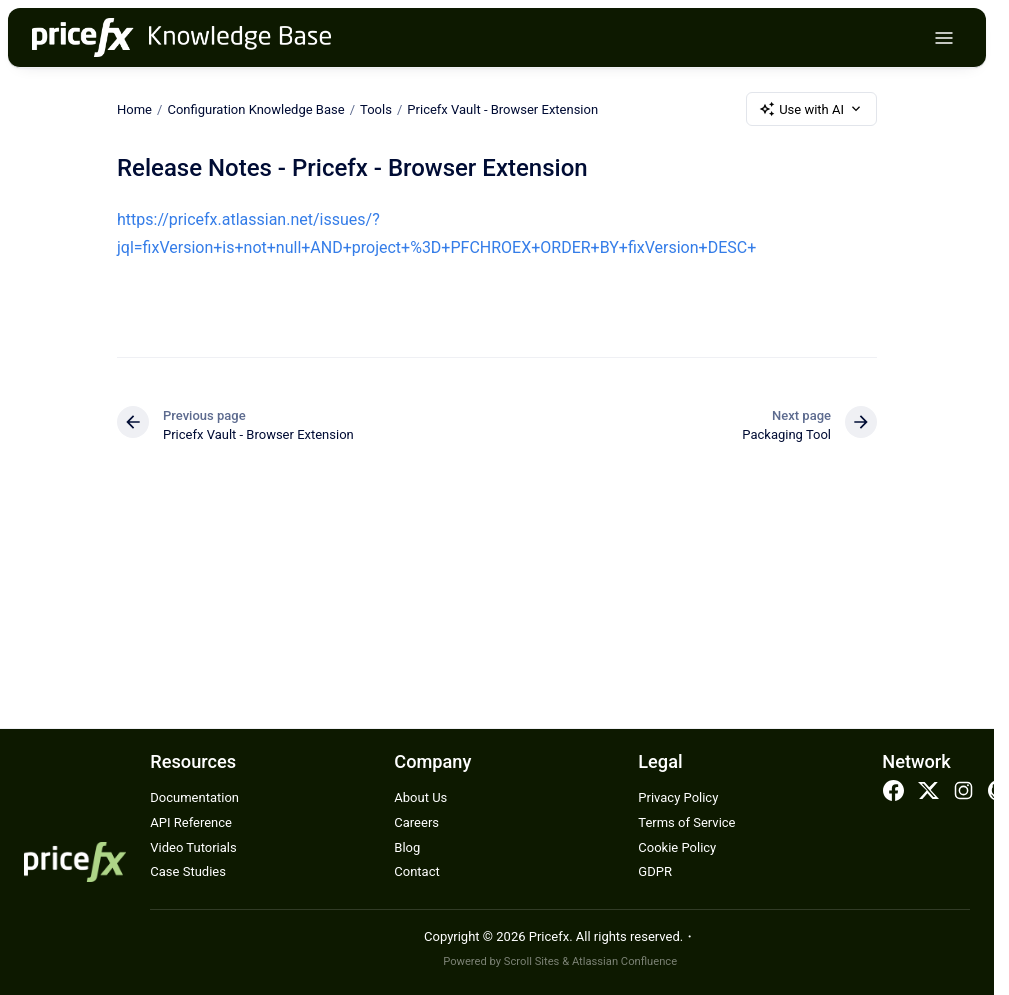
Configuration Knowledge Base (255, 108)
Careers (416, 822)
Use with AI (811, 109)
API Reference (191, 822)
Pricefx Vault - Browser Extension (502, 108)
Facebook (893, 791)
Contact (416, 871)
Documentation (194, 797)
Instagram (964, 791)
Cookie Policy (677, 847)
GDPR (655, 871)
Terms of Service (686, 822)
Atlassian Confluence (624, 961)
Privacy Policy (678, 797)
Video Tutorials (193, 847)
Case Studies (188, 871)
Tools (376, 108)
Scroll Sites (532, 961)
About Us (420, 797)
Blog (407, 847)
